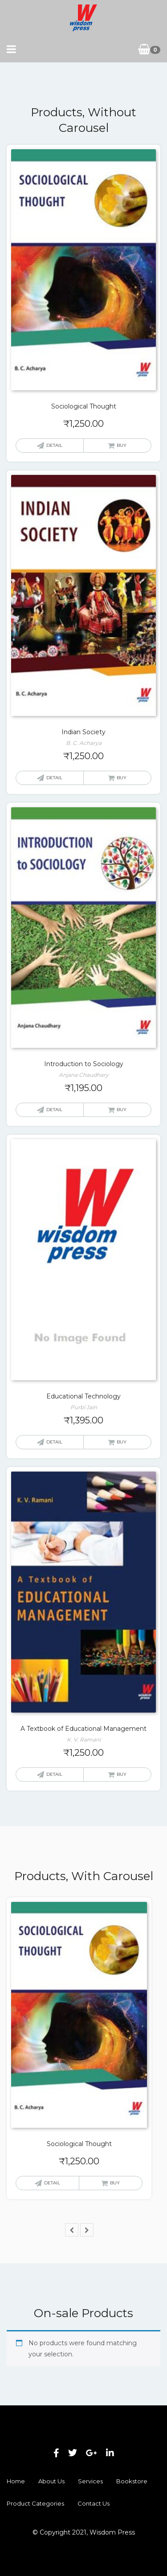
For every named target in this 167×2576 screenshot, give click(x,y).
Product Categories (35, 2503)
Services (90, 2481)
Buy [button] (121, 445)
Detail (54, 445)
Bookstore (131, 2481)
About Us (51, 2481)
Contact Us (93, 2503)
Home (16, 2481)
